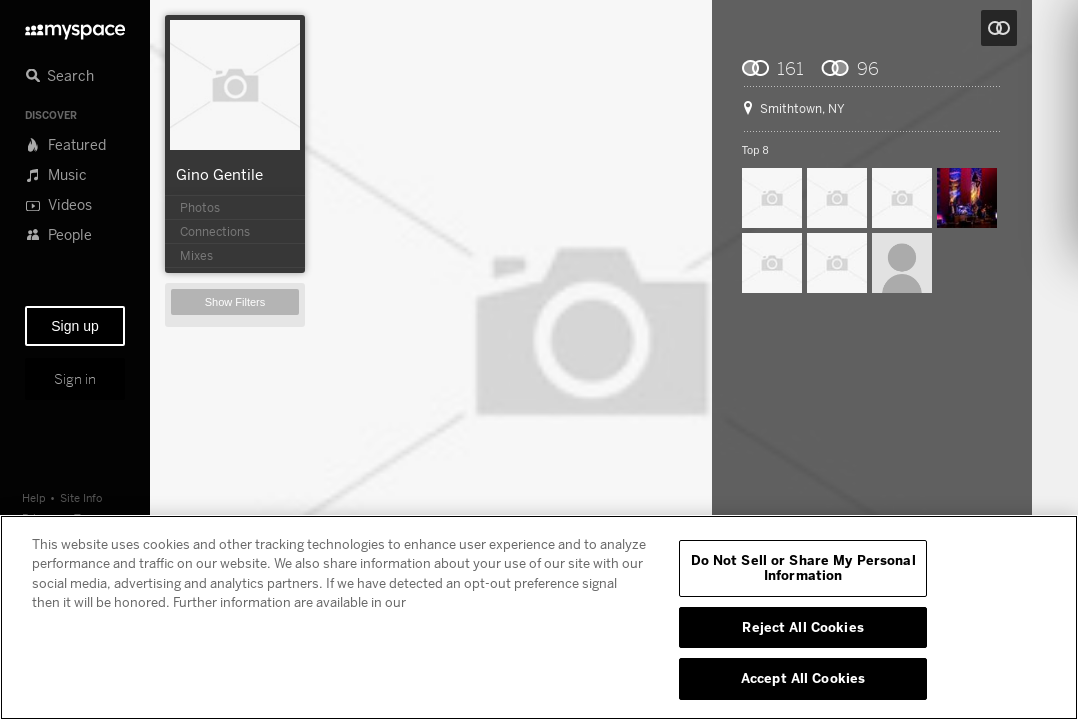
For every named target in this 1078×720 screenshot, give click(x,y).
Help (34, 497)
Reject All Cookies (802, 627)
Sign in (75, 379)
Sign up (74, 326)
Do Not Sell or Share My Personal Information (803, 568)
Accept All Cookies (803, 678)
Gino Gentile (219, 174)
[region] (539, 617)
